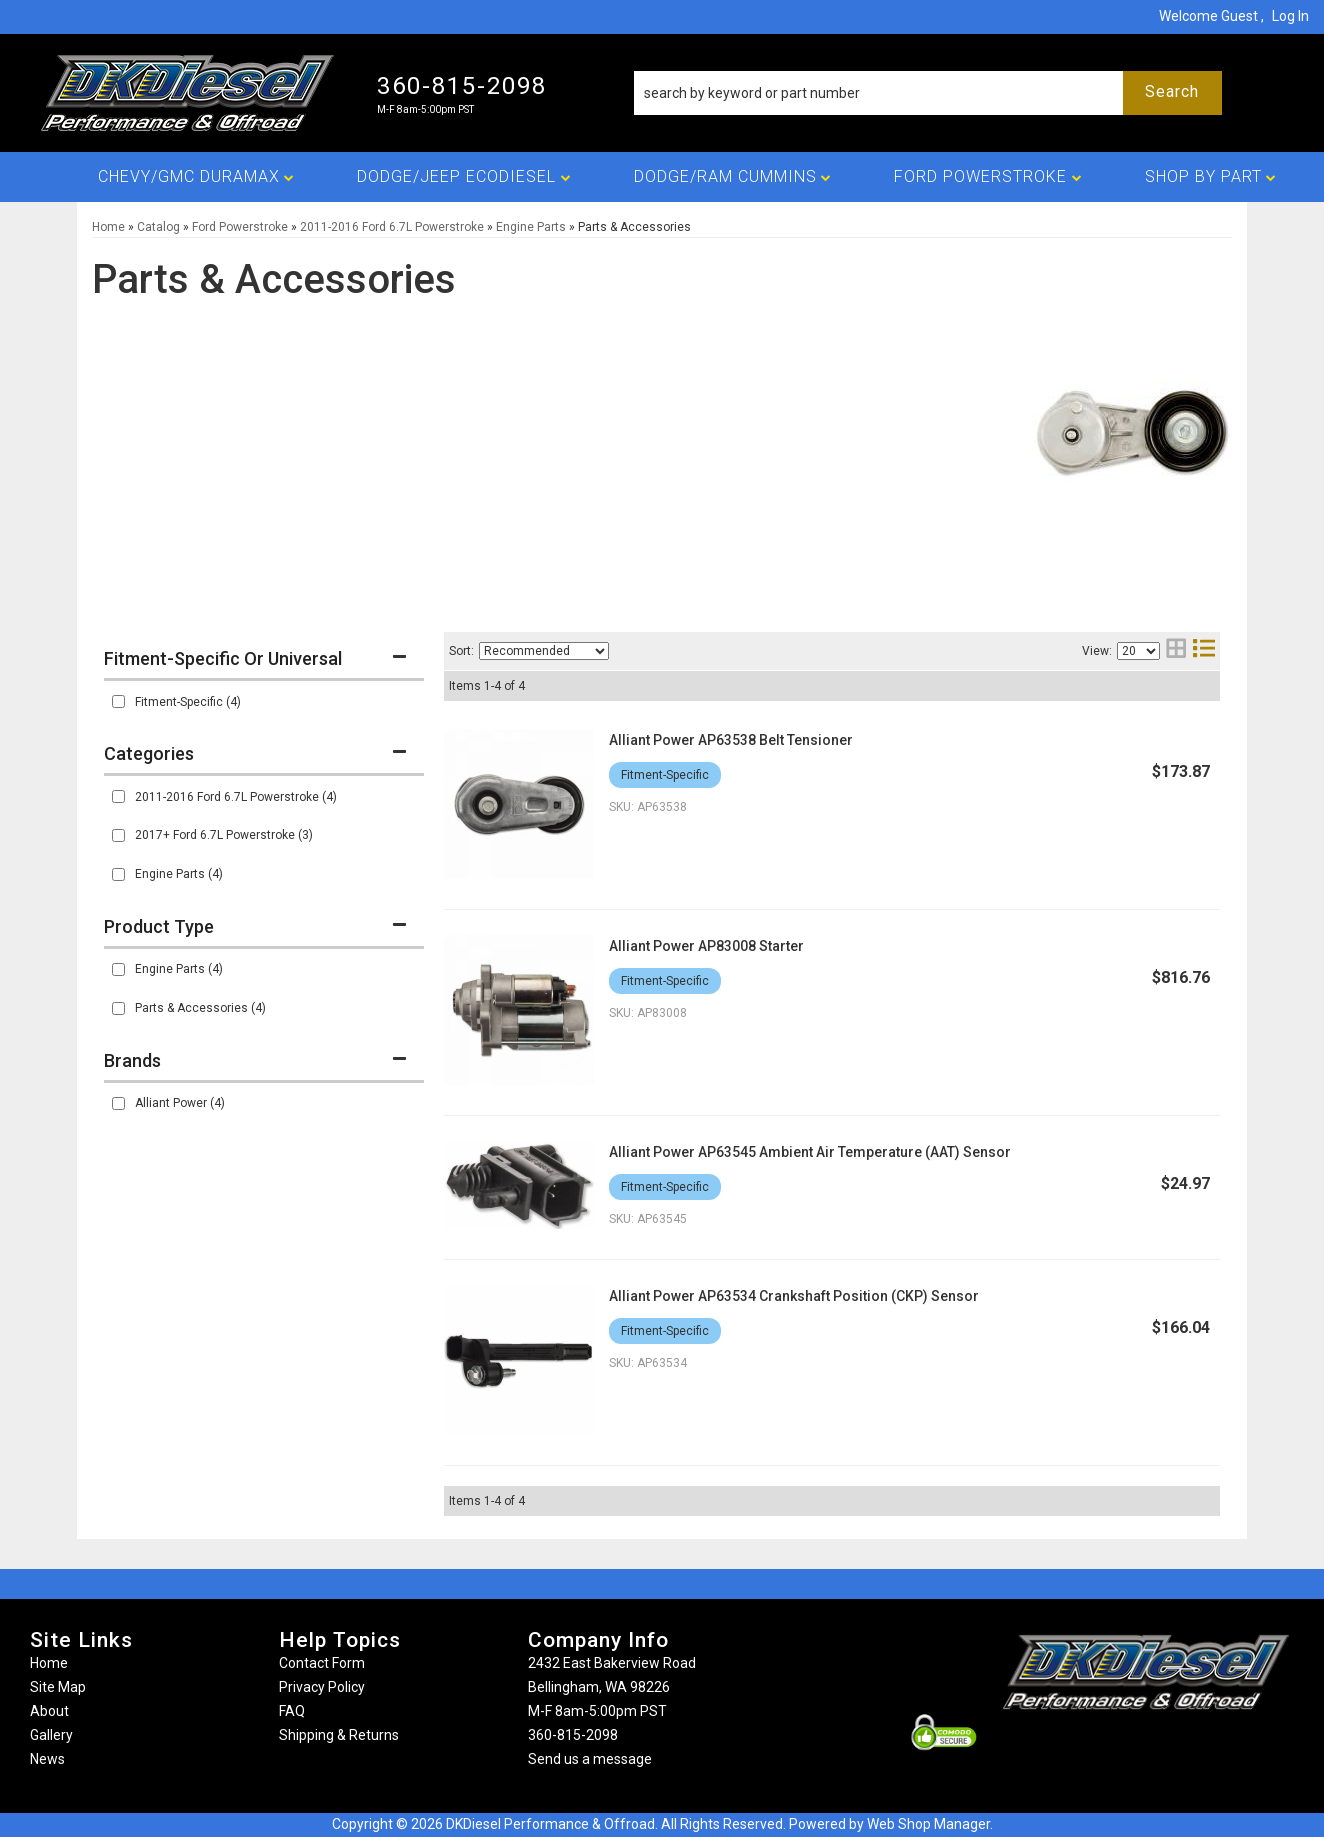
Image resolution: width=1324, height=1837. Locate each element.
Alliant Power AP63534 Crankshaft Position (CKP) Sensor (794, 1296)
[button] (928, 93)
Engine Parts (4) (179, 874)
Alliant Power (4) (180, 1103)
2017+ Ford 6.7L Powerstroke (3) (224, 835)
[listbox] (544, 651)
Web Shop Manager (928, 1824)
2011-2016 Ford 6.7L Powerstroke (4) (236, 797)
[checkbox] (118, 701)
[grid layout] (1176, 650)
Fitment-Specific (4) (188, 702)
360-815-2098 (573, 1735)
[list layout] (1204, 650)
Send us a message (590, 1759)
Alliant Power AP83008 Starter (706, 946)
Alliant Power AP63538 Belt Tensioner (731, 740)
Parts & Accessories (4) (200, 1008)
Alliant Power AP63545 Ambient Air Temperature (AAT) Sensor (810, 1152)
